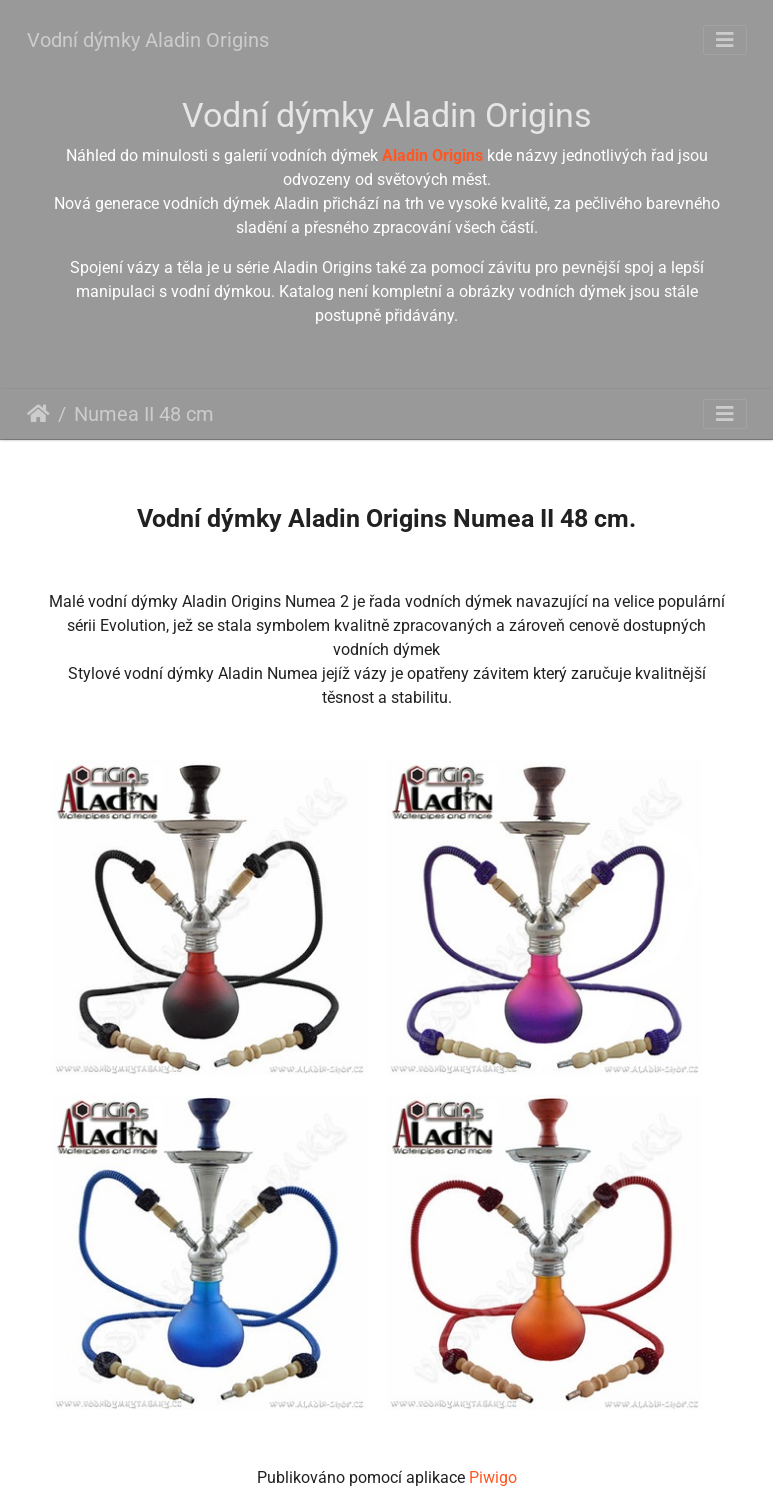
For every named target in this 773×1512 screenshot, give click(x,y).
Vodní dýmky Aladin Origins (148, 40)
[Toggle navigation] (725, 40)
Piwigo (493, 1477)
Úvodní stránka (38, 414)
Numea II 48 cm (144, 414)
